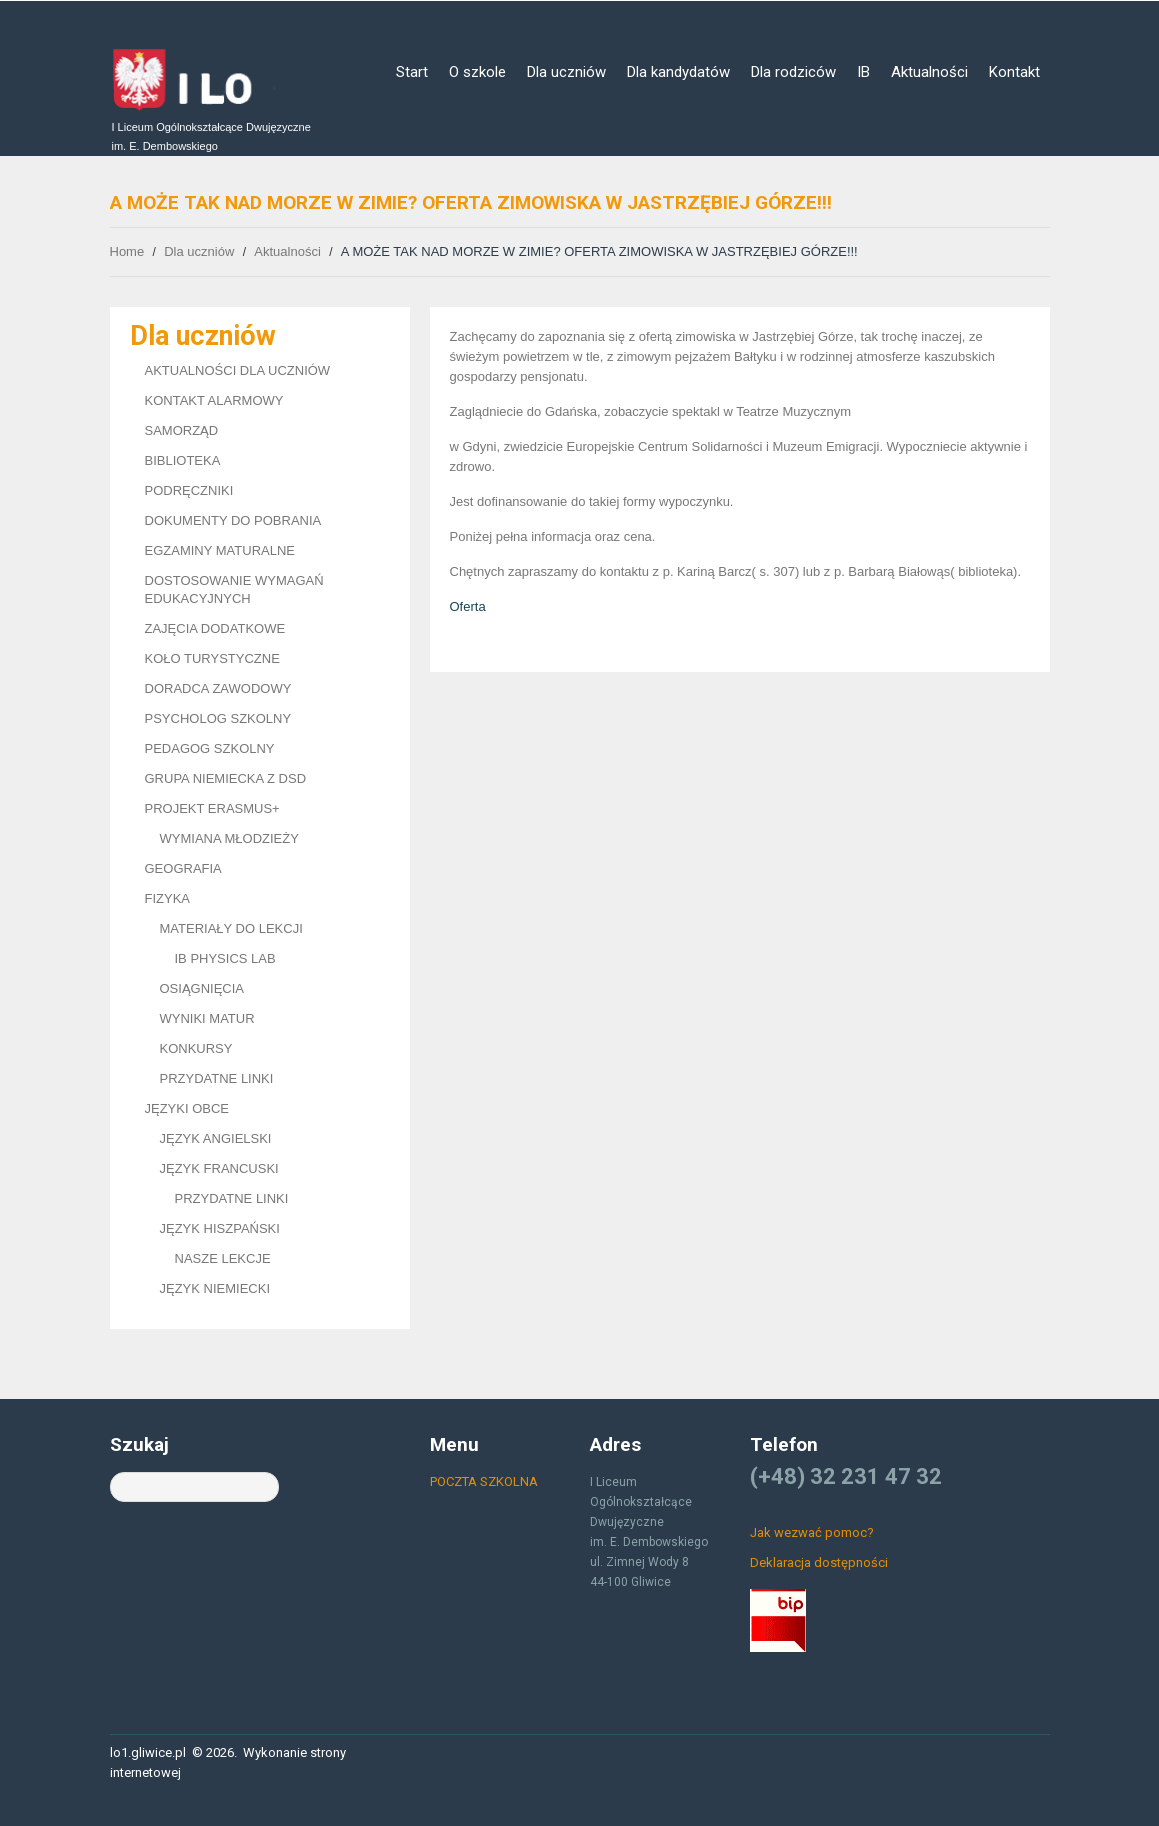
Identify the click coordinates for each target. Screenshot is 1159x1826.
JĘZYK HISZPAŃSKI (220, 1228)
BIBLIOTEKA (183, 460)
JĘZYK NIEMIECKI (215, 1288)
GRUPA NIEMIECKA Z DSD (226, 778)
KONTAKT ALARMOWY (214, 400)
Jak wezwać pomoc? (812, 1532)
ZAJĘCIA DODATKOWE (215, 628)
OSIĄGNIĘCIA (202, 988)
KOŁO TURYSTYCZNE (212, 658)
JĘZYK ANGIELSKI (216, 1138)
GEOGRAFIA (183, 868)
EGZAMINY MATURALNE (220, 550)
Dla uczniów (566, 72)
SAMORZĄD (182, 430)
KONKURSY (196, 1048)
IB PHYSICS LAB (225, 958)
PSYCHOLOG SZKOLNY (218, 718)
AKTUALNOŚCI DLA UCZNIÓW (238, 370)
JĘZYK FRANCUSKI (219, 1168)
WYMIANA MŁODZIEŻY (229, 838)
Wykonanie (275, 1752)
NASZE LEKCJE (223, 1258)
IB (863, 72)
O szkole (477, 72)
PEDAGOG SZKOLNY (210, 748)
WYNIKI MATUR (207, 1018)
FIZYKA (168, 898)
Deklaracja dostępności (819, 1562)
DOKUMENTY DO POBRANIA (233, 520)
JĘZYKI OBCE (187, 1108)
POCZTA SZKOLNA (484, 1481)
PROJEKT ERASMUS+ (212, 808)
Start (412, 72)
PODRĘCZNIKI (189, 490)
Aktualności (929, 72)
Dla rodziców (793, 72)
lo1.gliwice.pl (148, 1752)
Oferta (468, 606)
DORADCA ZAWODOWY (218, 688)
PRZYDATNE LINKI (217, 1078)
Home (127, 251)
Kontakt (1014, 72)
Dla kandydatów (678, 72)
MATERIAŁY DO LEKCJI (231, 928)
